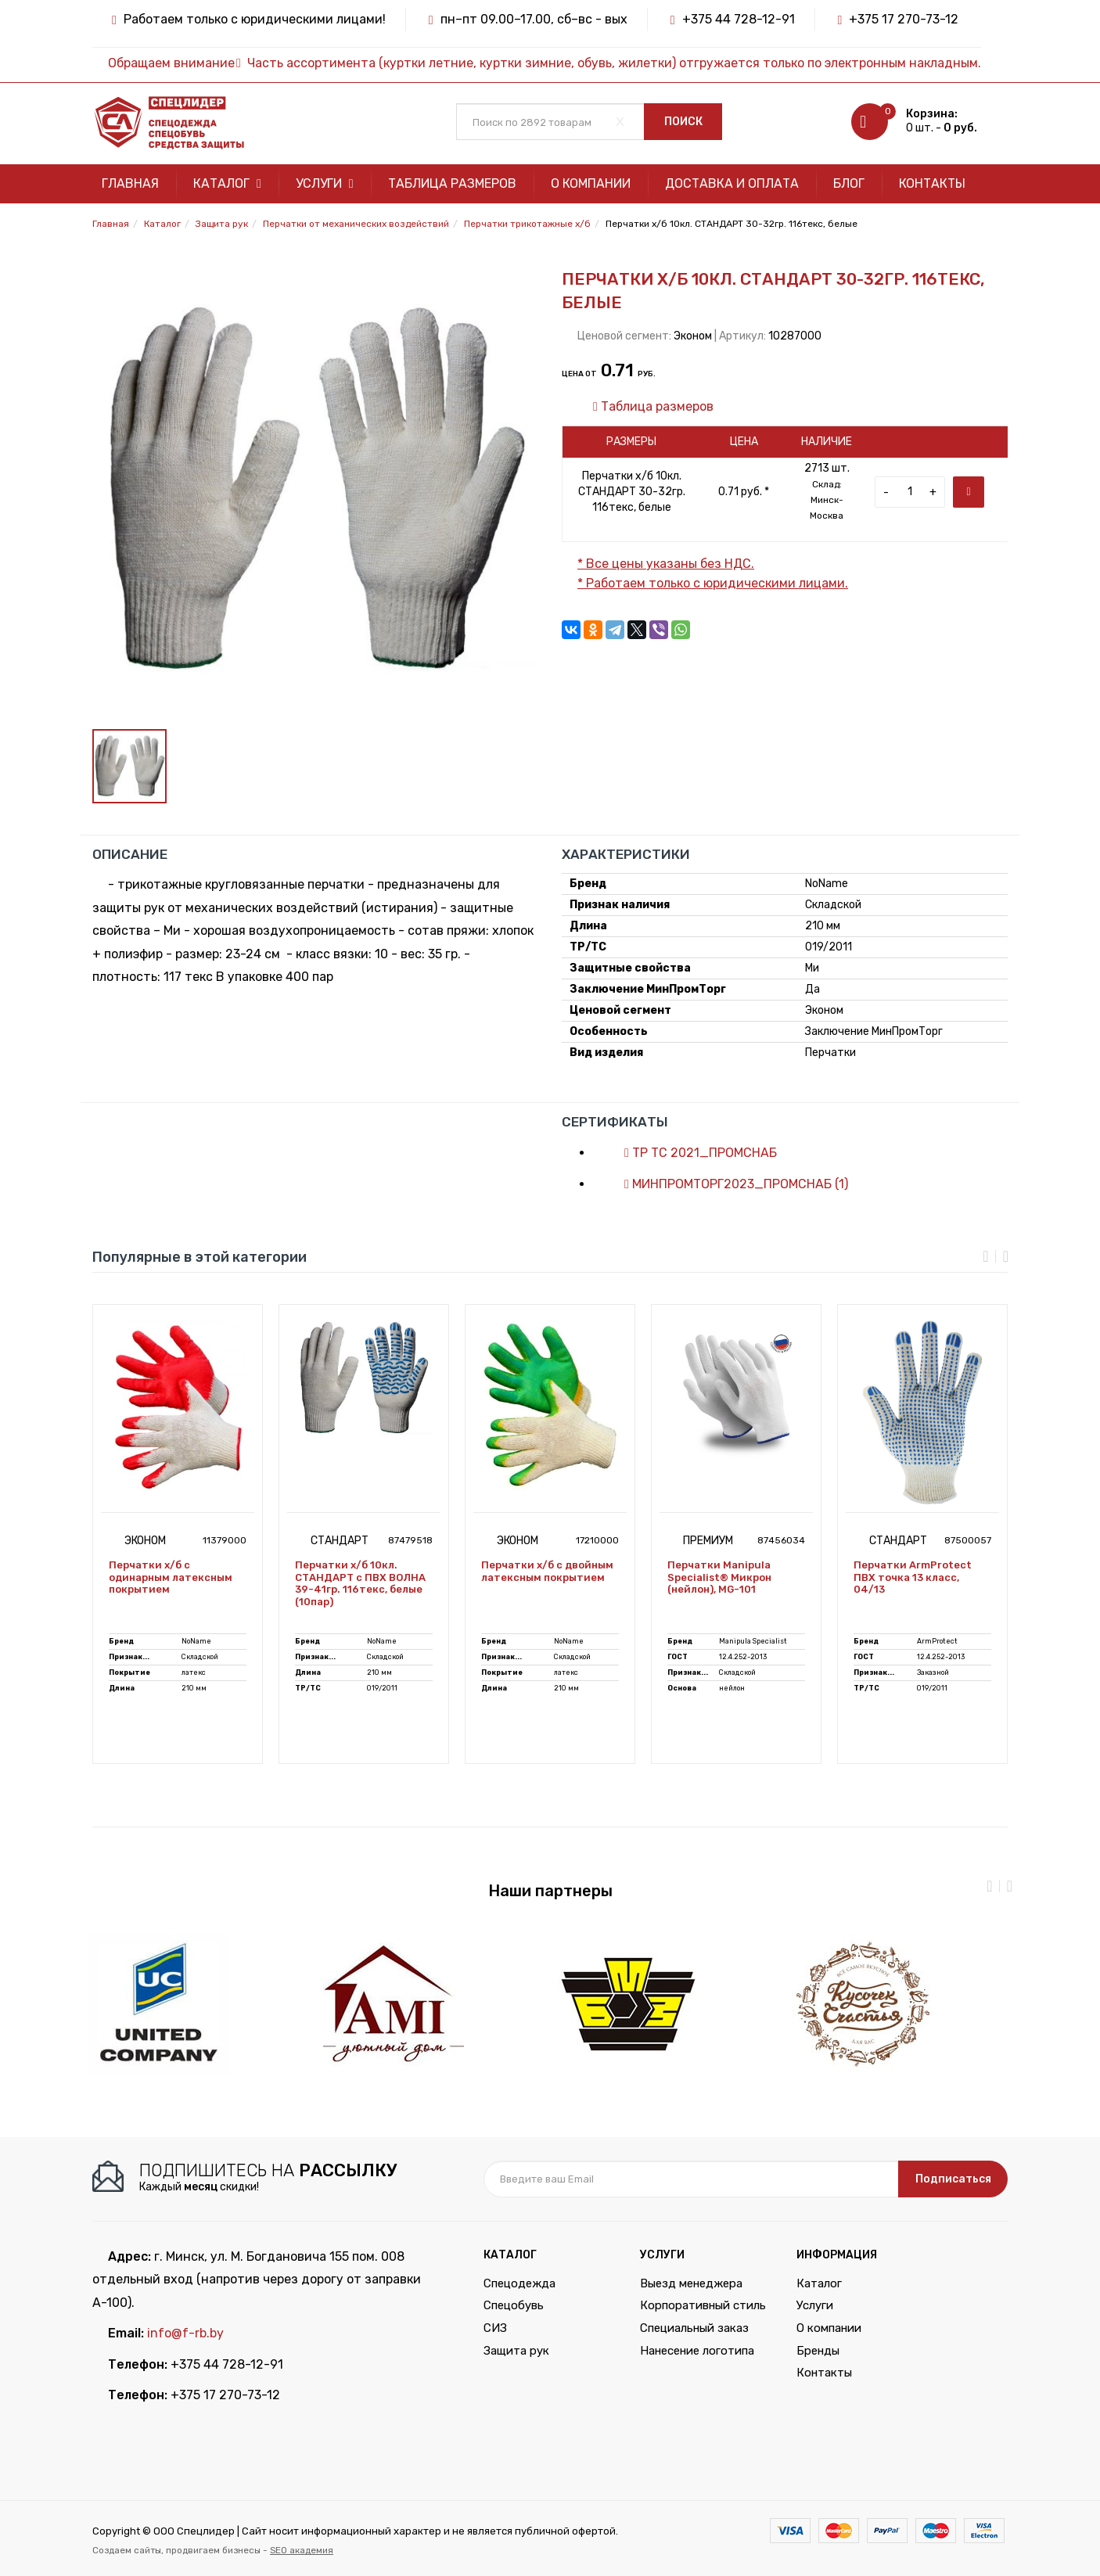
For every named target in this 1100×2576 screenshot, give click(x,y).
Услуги (325, 183)
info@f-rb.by (185, 2333)
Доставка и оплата (732, 183)
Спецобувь (513, 2305)
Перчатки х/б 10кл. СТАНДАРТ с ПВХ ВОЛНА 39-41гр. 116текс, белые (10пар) (360, 1583)
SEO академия (301, 2550)
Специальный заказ (694, 2328)
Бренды (817, 2351)
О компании (591, 183)
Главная (130, 183)
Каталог (227, 183)
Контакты (932, 183)
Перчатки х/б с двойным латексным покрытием (547, 1571)
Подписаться (953, 2179)
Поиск (683, 121)
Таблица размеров (452, 183)
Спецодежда (519, 2283)
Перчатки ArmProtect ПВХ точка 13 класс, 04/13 (913, 1577)
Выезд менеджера (691, 2283)
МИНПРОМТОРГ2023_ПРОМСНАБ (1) (728, 1184)
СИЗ (495, 2328)
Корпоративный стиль (703, 2305)
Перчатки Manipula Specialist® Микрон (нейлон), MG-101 (719, 1577)
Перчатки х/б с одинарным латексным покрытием (170, 1577)
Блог (849, 183)
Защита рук (516, 2351)
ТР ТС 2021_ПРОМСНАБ (693, 1152)
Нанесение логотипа (697, 2351)
